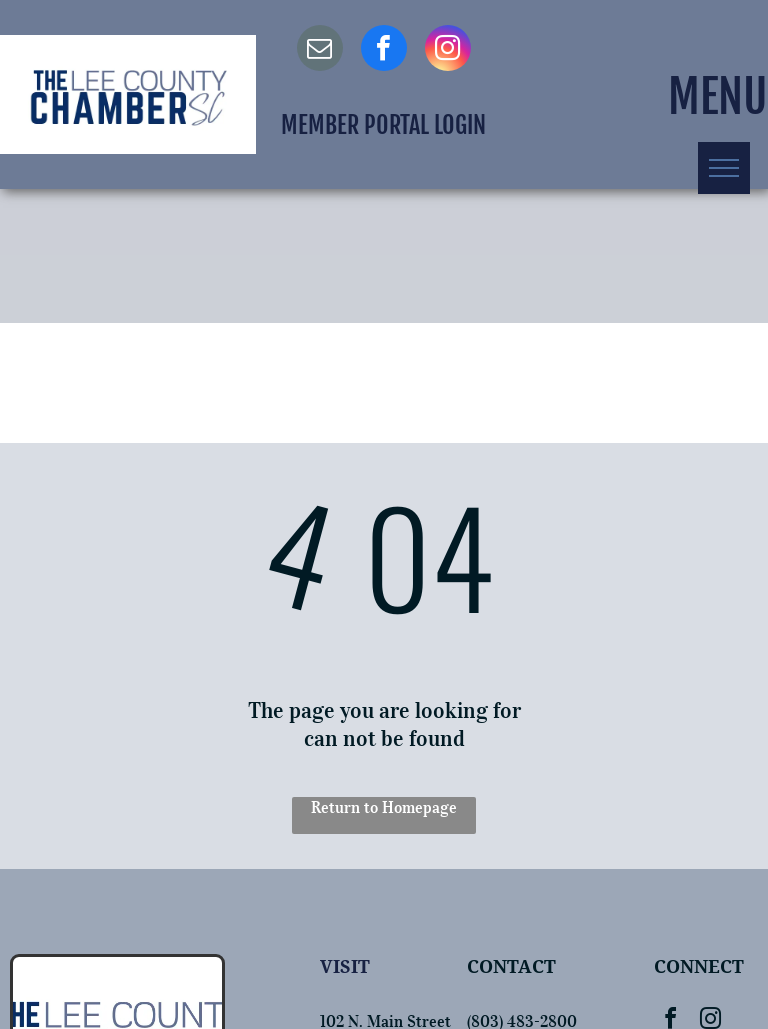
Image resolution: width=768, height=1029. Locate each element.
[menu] (724, 168)
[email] (320, 50)
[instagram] (448, 50)
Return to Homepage (384, 807)
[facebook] (384, 50)
